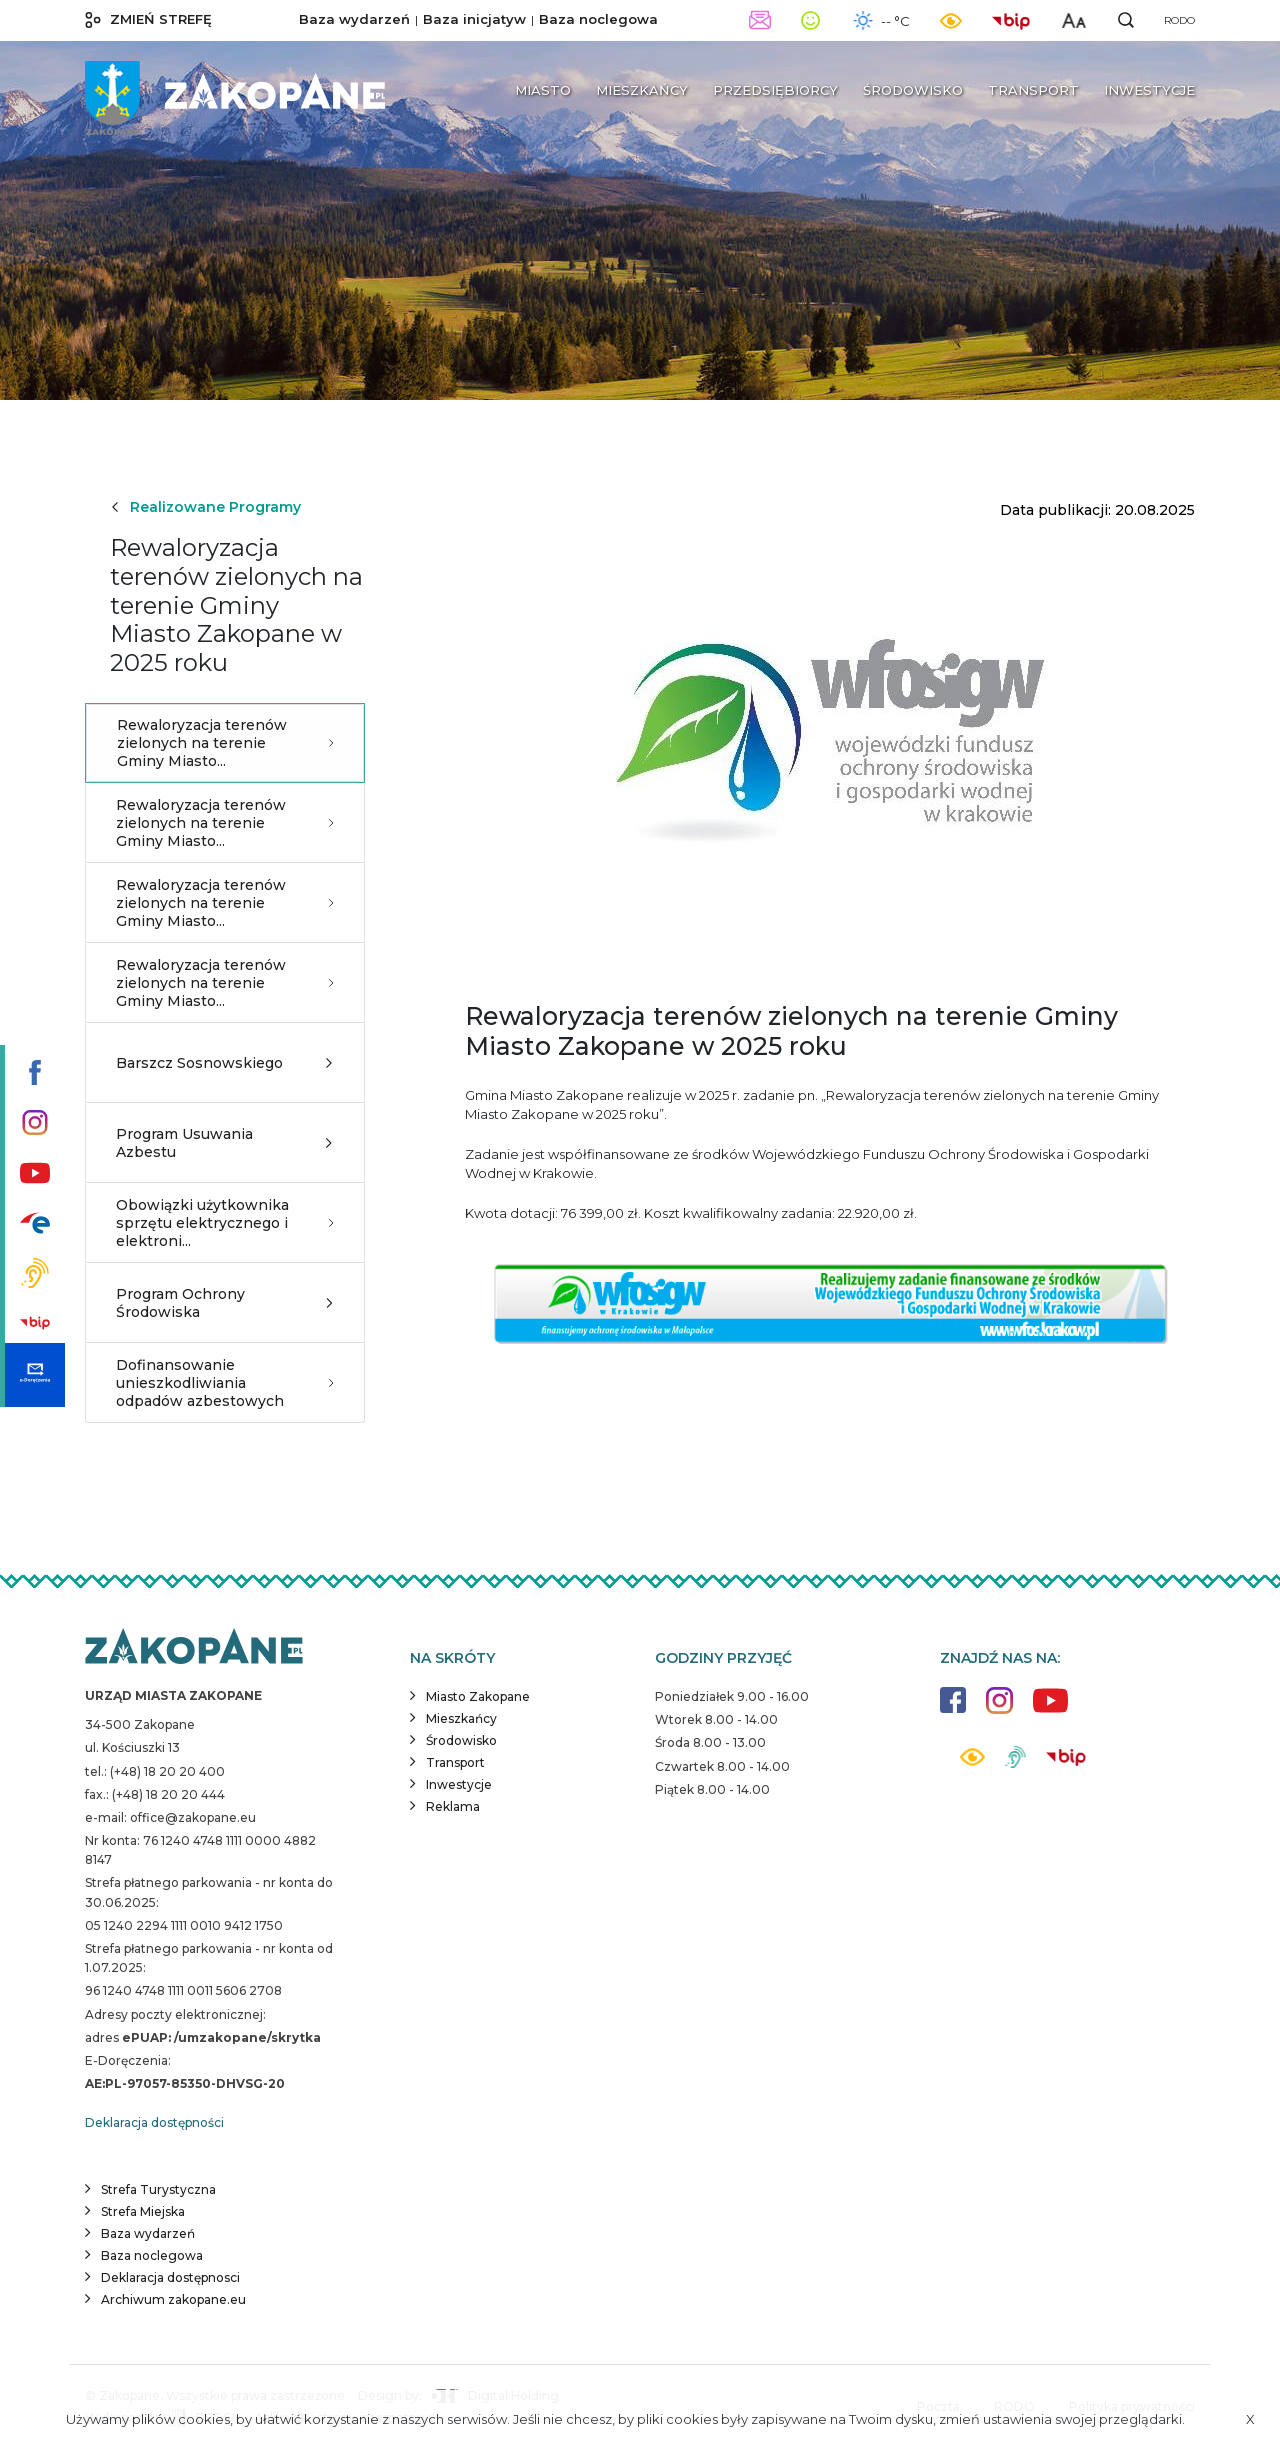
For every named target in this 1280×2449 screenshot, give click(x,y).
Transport (455, 1762)
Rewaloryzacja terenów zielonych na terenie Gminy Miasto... (225, 743)
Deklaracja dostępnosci (170, 2277)
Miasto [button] (543, 90)
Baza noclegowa (598, 19)
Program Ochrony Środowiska (225, 1303)
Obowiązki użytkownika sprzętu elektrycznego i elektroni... (225, 1223)
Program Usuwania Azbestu (225, 1143)
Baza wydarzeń (354, 19)
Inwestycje (459, 1784)
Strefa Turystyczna (158, 2189)
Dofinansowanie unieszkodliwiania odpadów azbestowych (225, 1383)
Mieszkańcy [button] (642, 90)
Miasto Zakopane (478, 1696)
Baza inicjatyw (474, 19)
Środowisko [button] (913, 90)
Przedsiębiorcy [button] (775, 90)
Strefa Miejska (143, 2211)
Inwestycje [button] (1149, 90)
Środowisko (461, 1740)
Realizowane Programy (205, 507)
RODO (1179, 20)
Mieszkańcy (461, 1718)
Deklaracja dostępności (154, 2122)
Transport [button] (1033, 90)
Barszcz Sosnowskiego (225, 1063)
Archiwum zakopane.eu (173, 2299)
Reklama (453, 1806)
